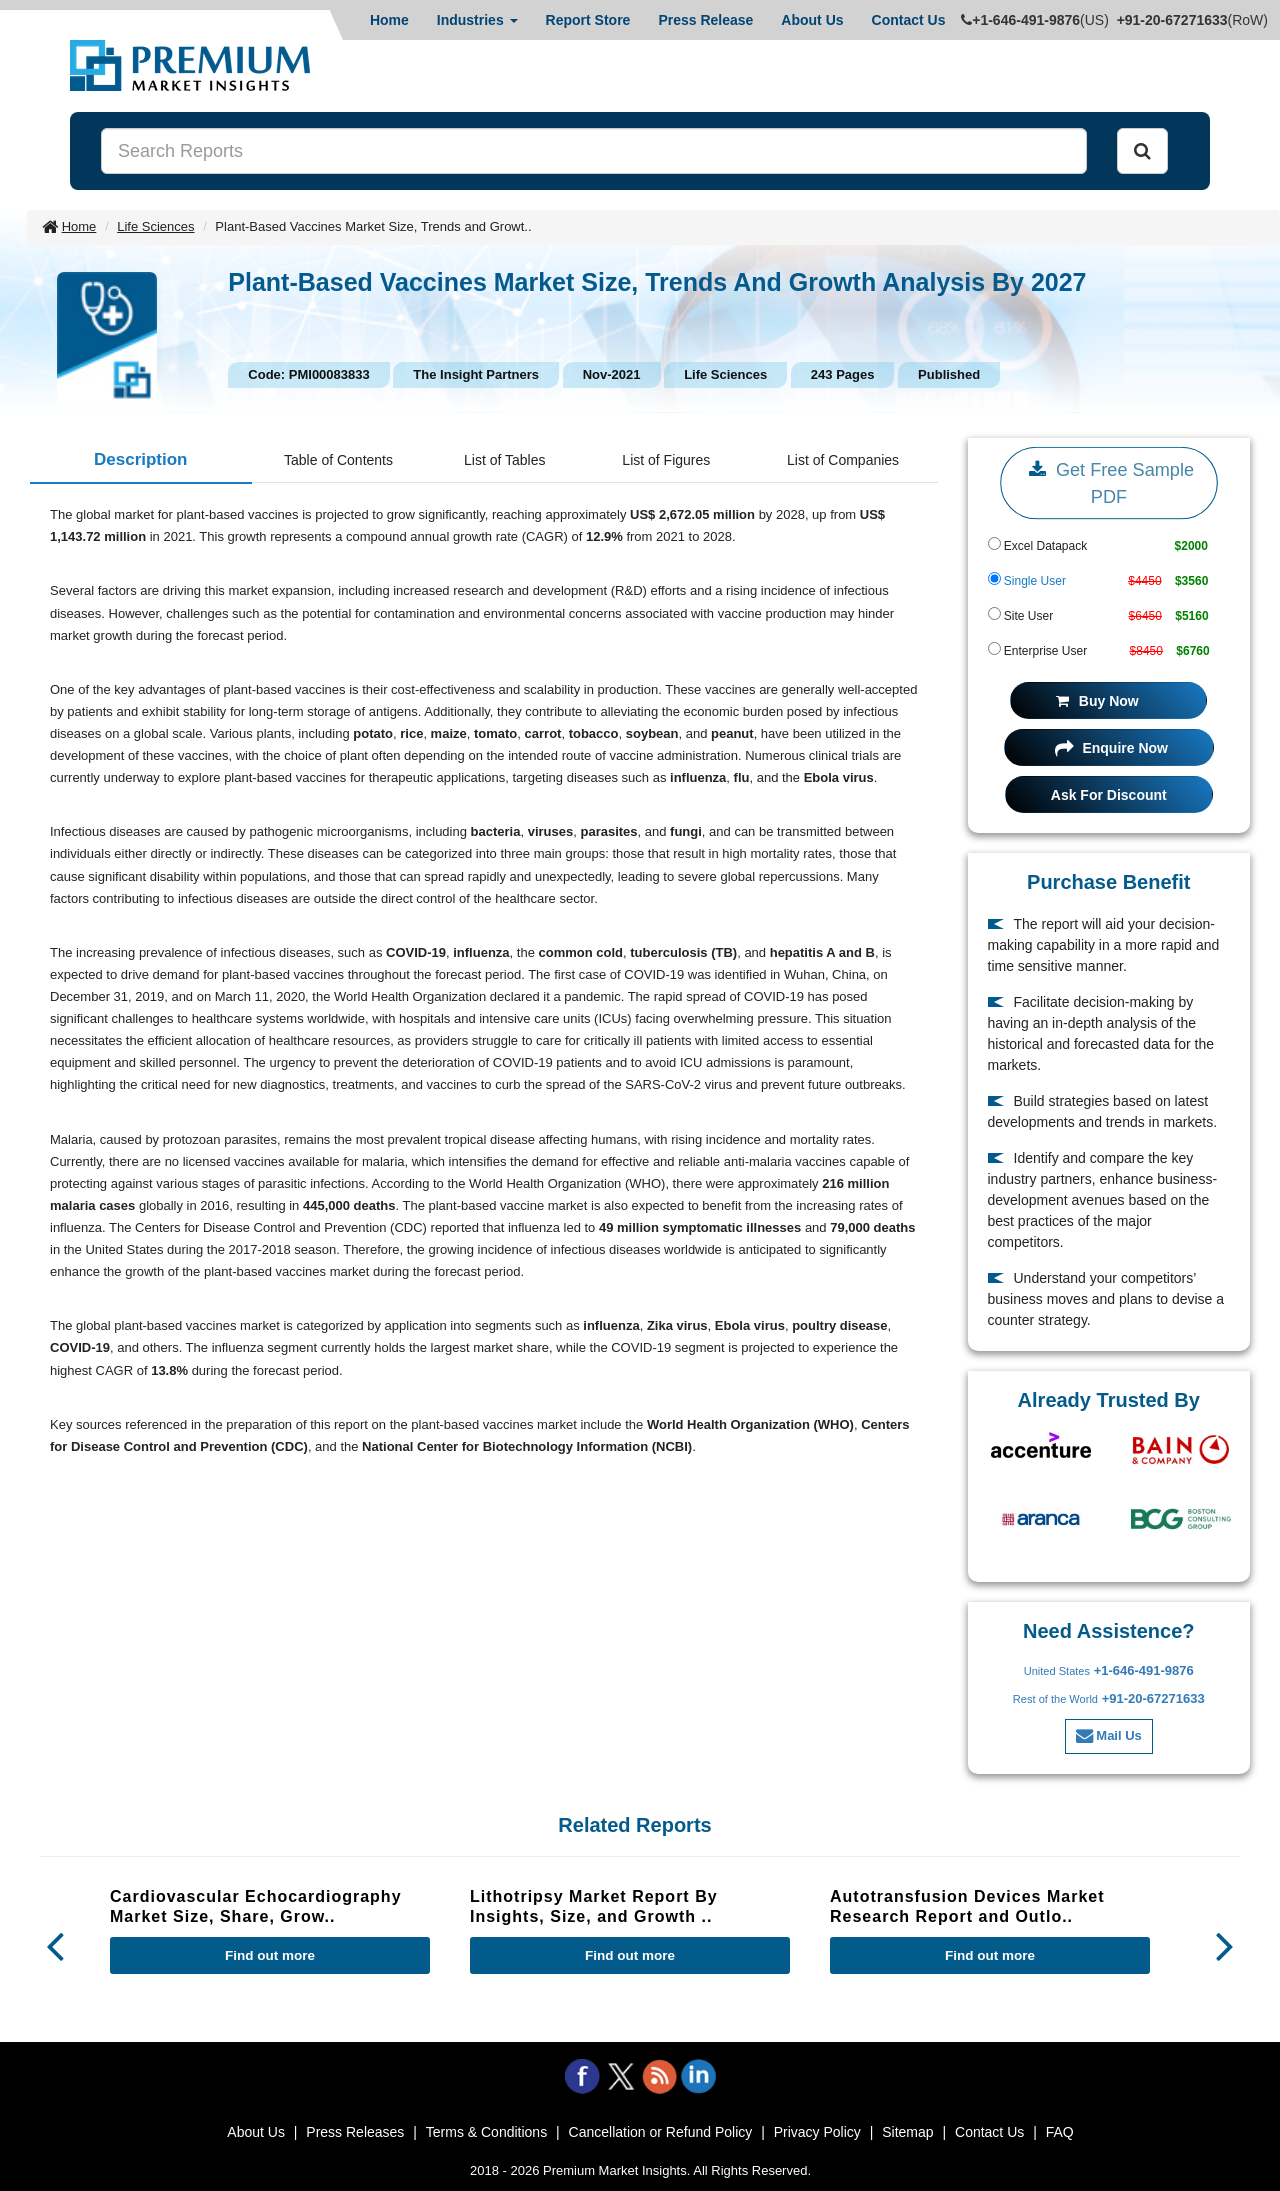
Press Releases (355, 2132)
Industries (477, 20)
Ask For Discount (1109, 795)
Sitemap (907, 2132)
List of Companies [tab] (843, 460)
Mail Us (1109, 1735)
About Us (812, 20)
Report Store (588, 20)
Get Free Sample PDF (1108, 481)
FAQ (1060, 2132)
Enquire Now (1111, 748)
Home (389, 20)
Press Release (705, 20)
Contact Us (909, 20)
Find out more (270, 1955)
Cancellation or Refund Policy (661, 2132)
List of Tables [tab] (504, 460)
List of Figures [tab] (666, 460)
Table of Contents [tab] (338, 460)
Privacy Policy (817, 2132)
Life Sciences (155, 226)
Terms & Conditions (486, 2132)
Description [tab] (141, 459)
